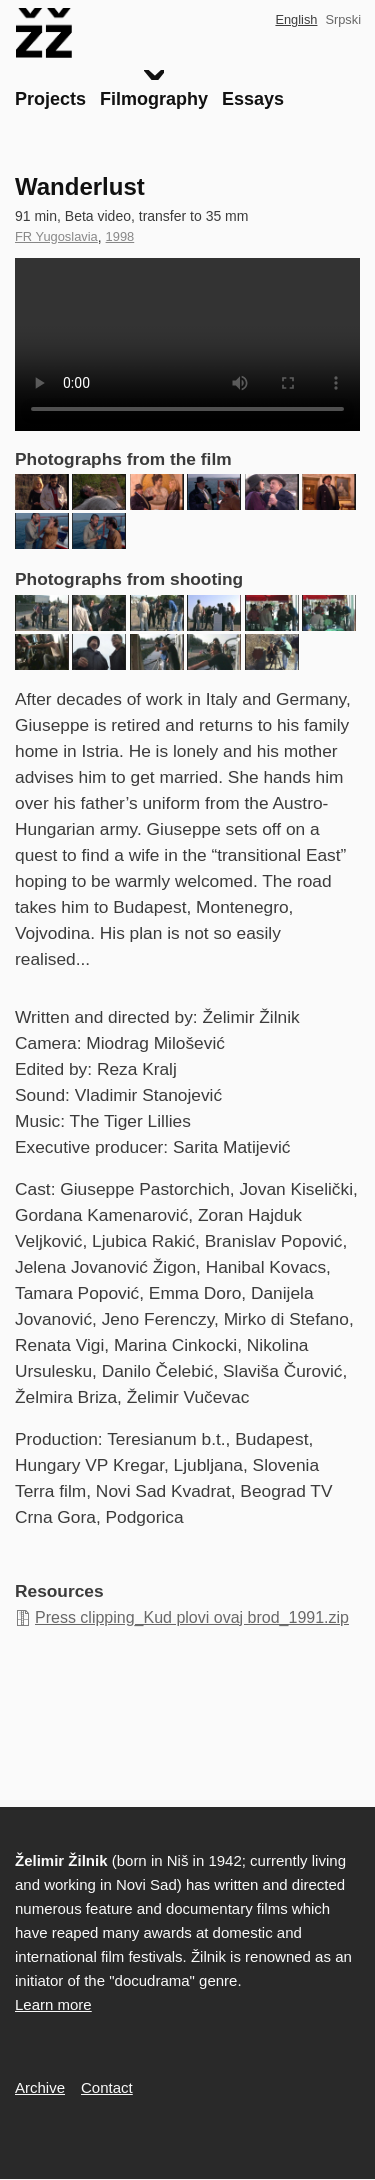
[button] (42, 492)
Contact (107, 2087)
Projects (50, 99)
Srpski (343, 19)
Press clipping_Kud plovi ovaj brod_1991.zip (192, 1617)
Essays (253, 99)
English (296, 19)
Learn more (53, 2004)
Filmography (154, 99)
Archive (40, 2087)
